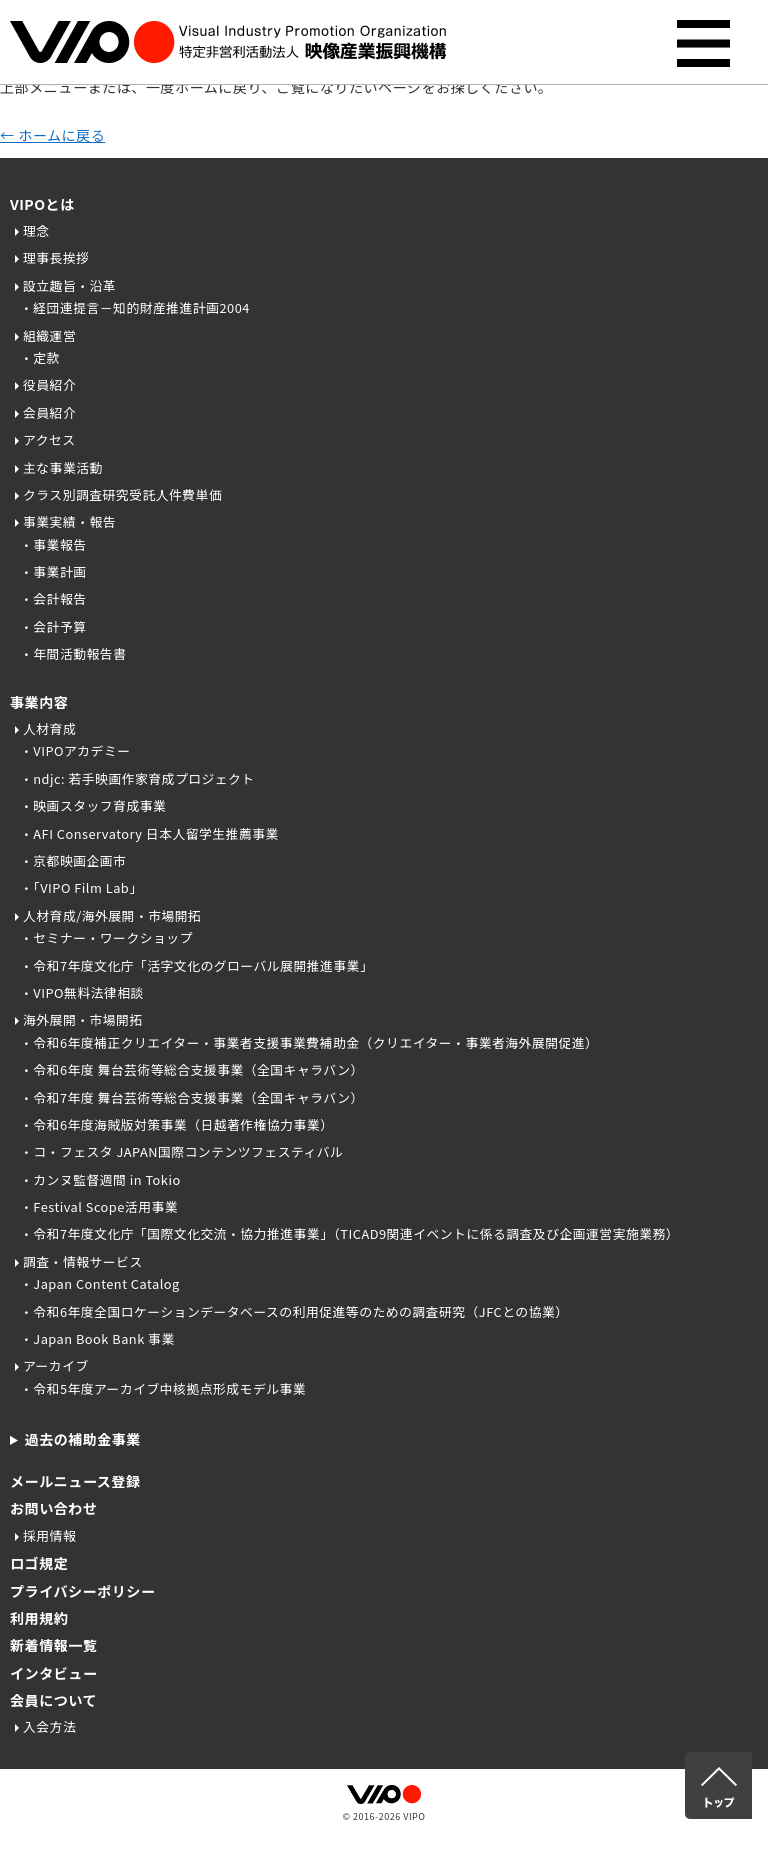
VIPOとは (42, 204)
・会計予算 (53, 626)
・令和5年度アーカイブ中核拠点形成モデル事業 (163, 1388)
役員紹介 (49, 384)
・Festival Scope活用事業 (99, 1206)
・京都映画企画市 (73, 860)
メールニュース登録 (75, 1481)
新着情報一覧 (53, 1645)
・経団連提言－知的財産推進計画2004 (135, 307)
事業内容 (39, 702)
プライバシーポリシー (83, 1591)
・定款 (40, 357)
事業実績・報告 (69, 521)
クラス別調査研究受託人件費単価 (122, 494)
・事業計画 (53, 571)
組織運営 (49, 335)
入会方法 (49, 1726)
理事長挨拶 (56, 257)
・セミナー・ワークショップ (106, 937)
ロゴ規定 (39, 1563)
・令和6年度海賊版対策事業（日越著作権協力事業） (176, 1124)
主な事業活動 (63, 467)
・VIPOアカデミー (75, 750)
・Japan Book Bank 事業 (97, 1338)
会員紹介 (49, 412)
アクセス (49, 439)
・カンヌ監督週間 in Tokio (100, 1179)
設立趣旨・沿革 (69, 285)
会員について (53, 1700)
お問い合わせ (53, 1508)
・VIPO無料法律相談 (82, 992)
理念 (36, 230)
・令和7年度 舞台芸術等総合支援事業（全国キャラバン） (192, 1097)
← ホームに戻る (52, 135)
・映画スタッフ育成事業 (93, 805)
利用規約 (39, 1618)
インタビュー (53, 1673)
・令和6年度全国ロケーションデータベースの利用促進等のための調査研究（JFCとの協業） (294, 1311)
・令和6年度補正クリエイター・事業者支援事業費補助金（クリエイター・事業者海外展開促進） (309, 1042)
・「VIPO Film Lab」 (81, 887)
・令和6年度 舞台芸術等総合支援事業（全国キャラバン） (192, 1069)
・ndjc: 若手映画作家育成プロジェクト (137, 778)
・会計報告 (53, 598)
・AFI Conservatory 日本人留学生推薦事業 (149, 833)
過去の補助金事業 (83, 1439)
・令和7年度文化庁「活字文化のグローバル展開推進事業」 (196, 965)
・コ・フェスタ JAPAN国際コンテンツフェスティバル (181, 1151)
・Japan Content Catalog (100, 1283)
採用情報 (49, 1535)
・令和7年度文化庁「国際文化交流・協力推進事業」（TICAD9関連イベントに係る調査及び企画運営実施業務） (349, 1233)
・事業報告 (53, 544)
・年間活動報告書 (73, 653)
